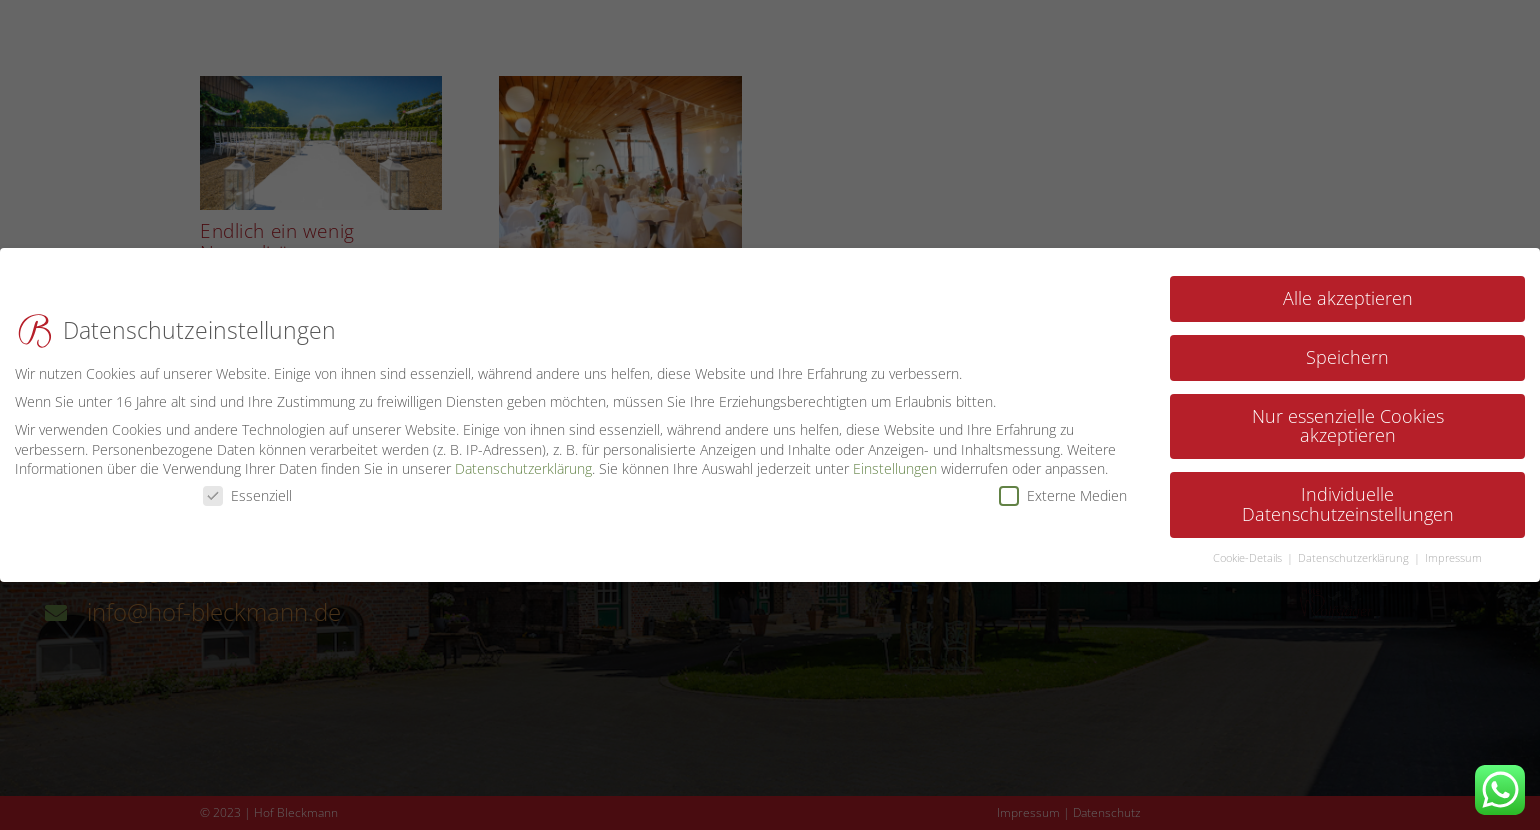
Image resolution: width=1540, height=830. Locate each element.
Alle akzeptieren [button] (1348, 288)
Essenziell (247, 485)
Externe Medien (1063, 485)
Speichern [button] (1347, 347)
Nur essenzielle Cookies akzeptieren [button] (1348, 416)
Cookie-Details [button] (1249, 548)
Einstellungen (895, 458)
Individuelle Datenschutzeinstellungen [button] (1348, 495)
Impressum (1453, 548)
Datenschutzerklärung (523, 458)
